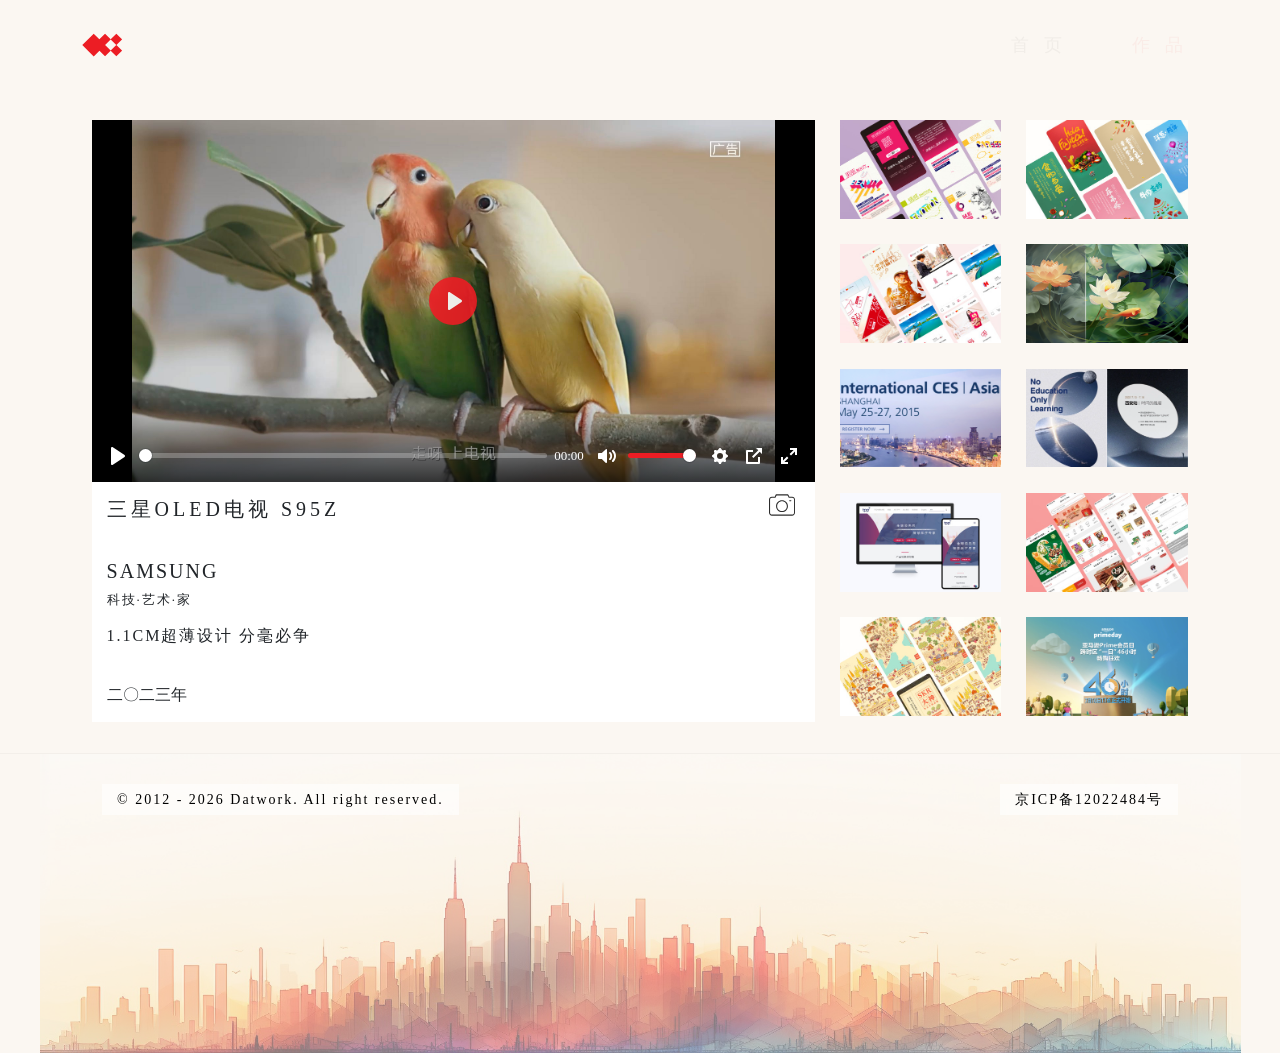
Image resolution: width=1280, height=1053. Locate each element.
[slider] (343, 455)
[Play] (118, 456)
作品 (1165, 45)
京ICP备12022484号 (1089, 799)
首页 (1044, 45)
